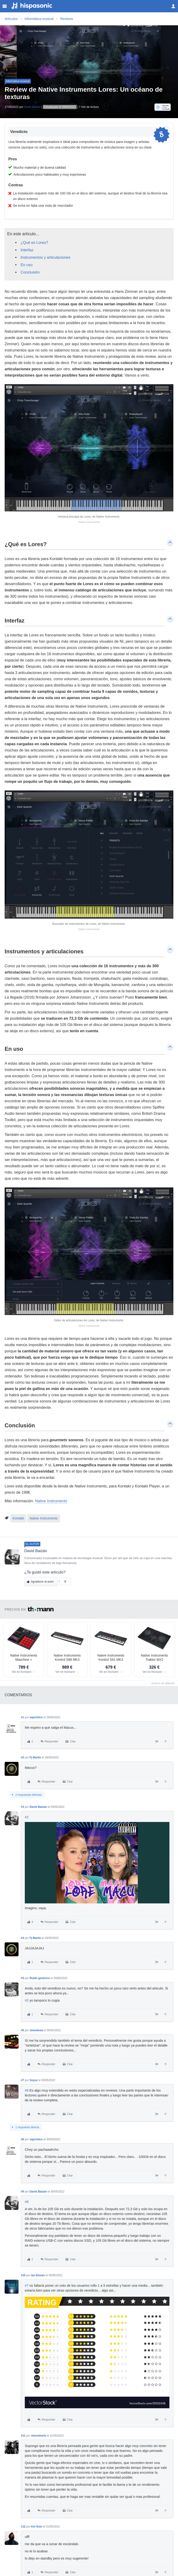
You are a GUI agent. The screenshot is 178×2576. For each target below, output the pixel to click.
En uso (27, 265)
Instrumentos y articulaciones (45, 257)
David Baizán (32, 107)
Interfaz (27, 250)
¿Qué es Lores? (34, 242)
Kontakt (18, 1518)
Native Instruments (51, 1501)
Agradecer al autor (42, 1581)
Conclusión (30, 272)
